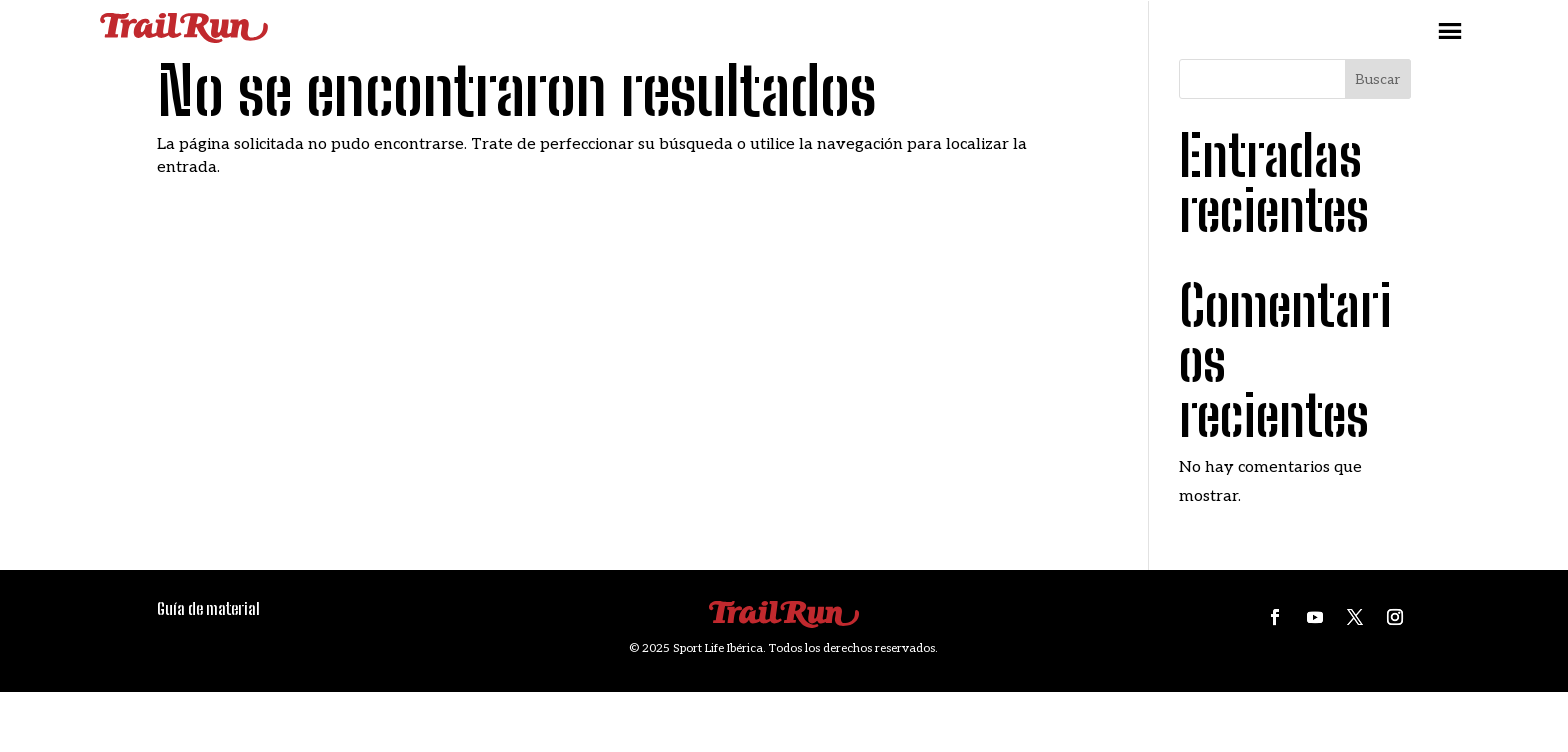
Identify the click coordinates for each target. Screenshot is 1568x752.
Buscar (1377, 79)
